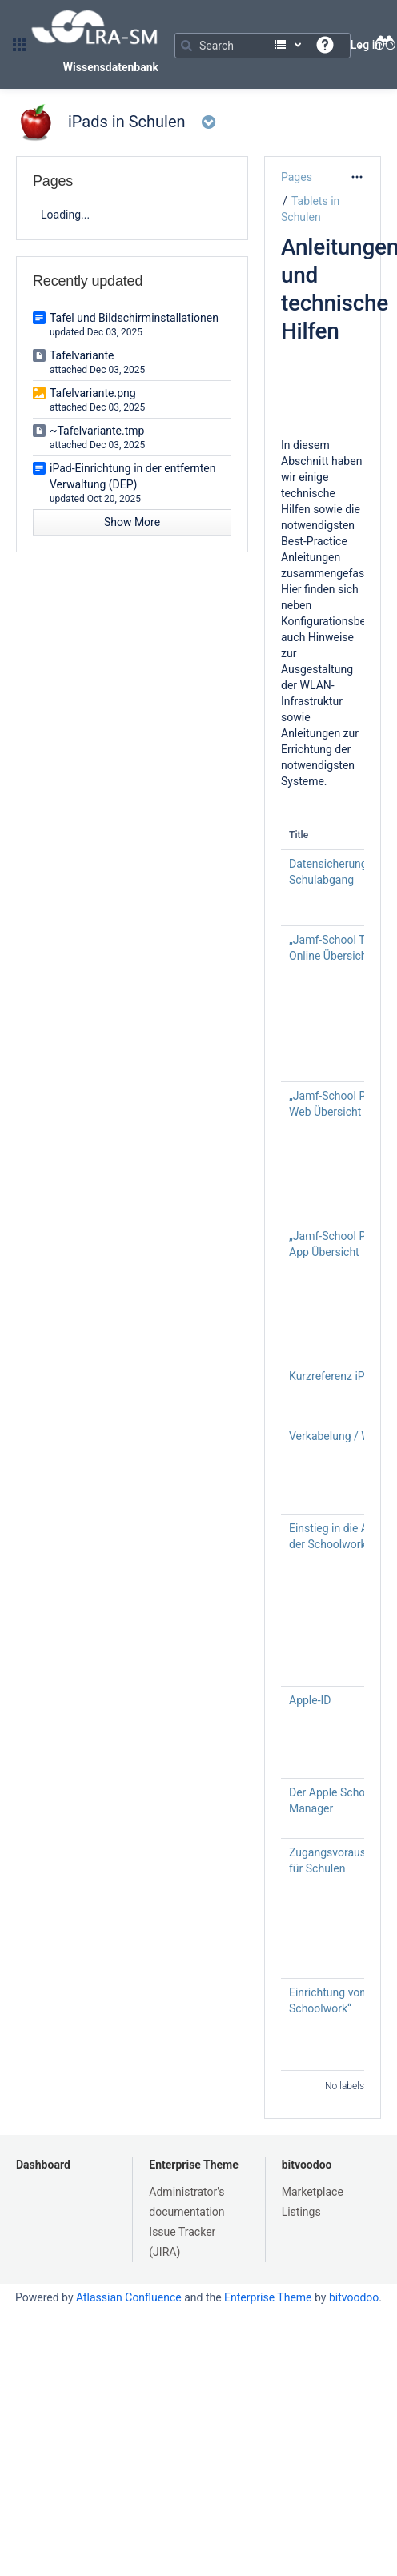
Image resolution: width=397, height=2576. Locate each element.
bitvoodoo (307, 2164)
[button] (19, 45)
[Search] (262, 45)
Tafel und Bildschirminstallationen (134, 317)
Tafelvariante (82, 355)
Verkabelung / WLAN (340, 1436)
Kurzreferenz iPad (333, 1376)
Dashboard (43, 2164)
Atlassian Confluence (129, 2297)
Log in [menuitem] (366, 44)
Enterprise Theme (193, 2164)
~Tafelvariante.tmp (97, 430)
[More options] (357, 177)
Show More (132, 522)
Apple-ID (310, 1700)
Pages (296, 177)
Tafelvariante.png (93, 393)
